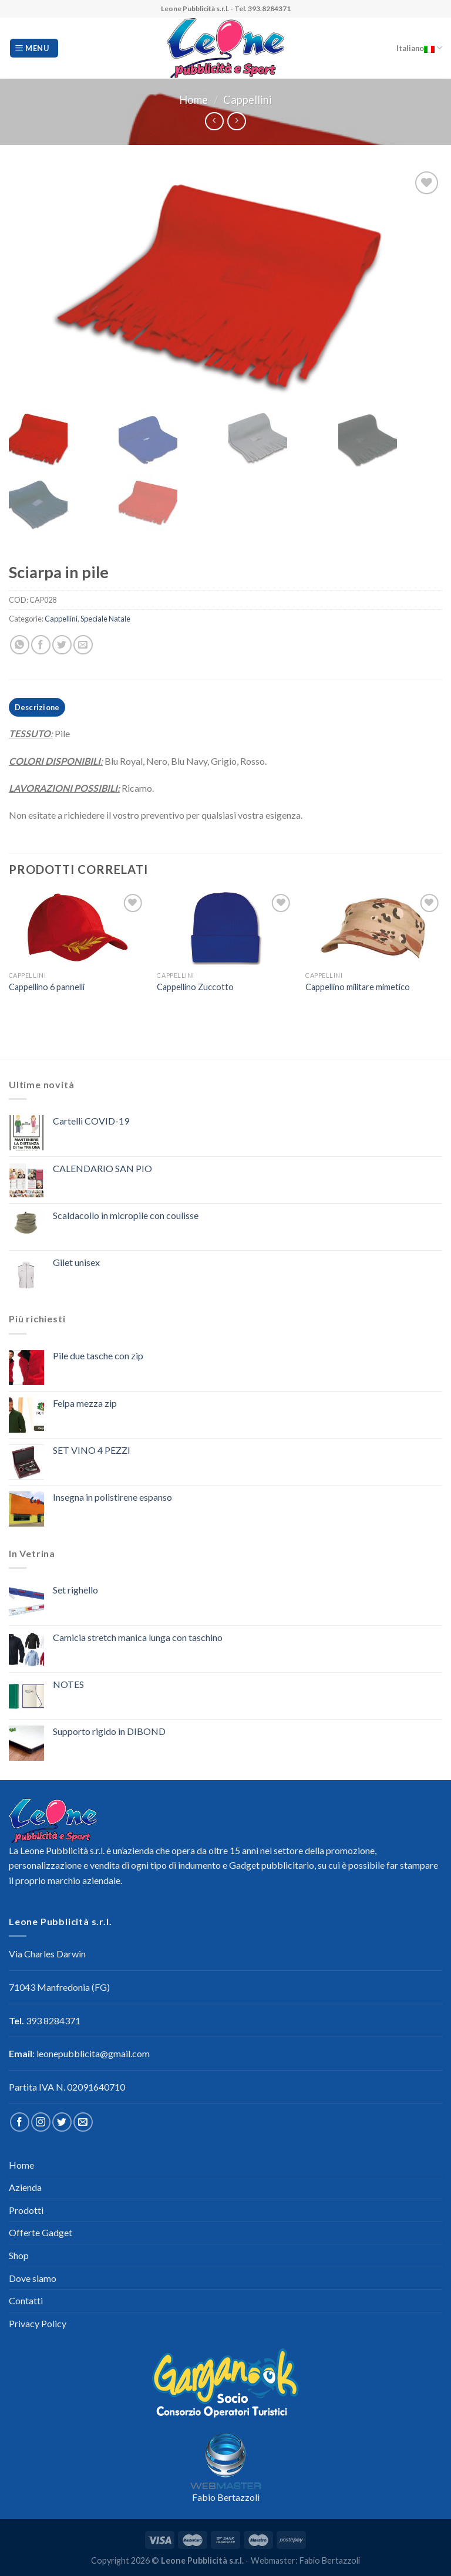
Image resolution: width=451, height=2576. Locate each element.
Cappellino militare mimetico (357, 987)
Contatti (26, 2300)
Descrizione (37, 707)
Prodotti (26, 2210)
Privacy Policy (37, 2323)
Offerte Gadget (40, 2232)
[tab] (37, 707)
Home (193, 99)
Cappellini (247, 99)
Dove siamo (32, 2278)
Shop (19, 2255)
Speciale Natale (105, 618)
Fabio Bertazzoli (226, 2497)
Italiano (419, 47)
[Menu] (34, 48)
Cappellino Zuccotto (195, 987)
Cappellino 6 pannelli (47, 987)
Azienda (25, 2187)
